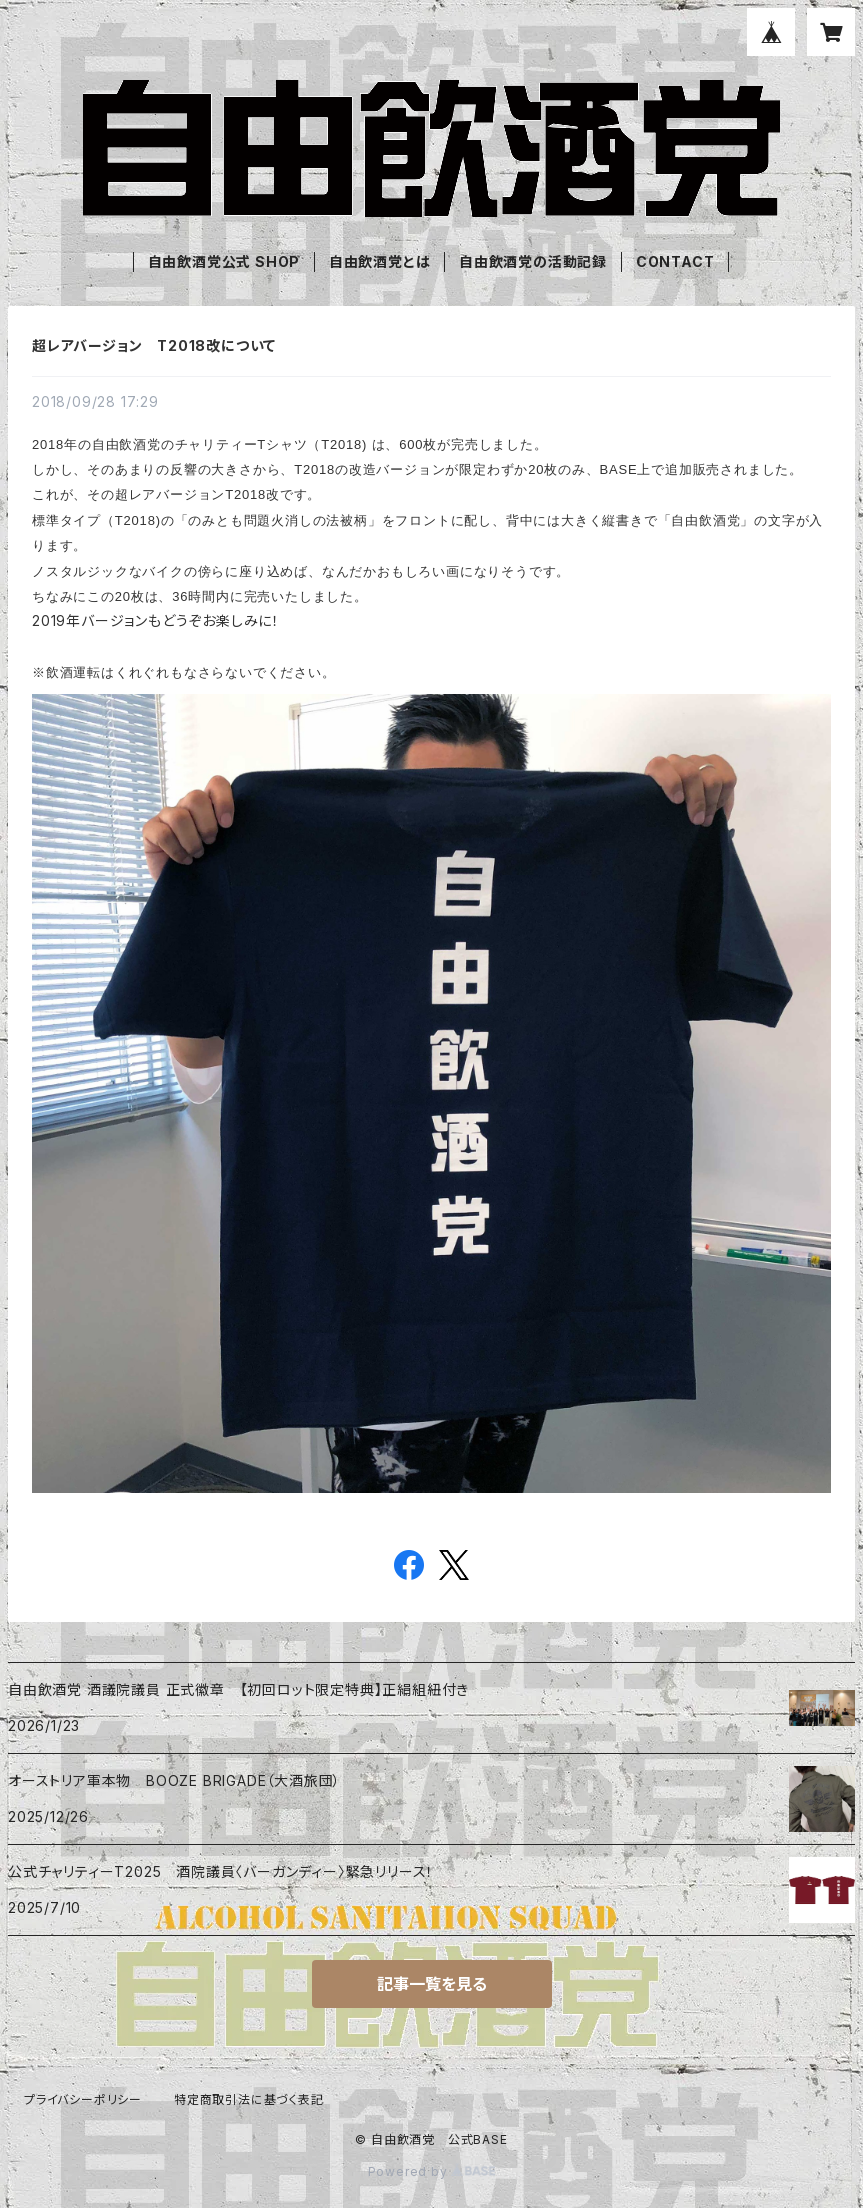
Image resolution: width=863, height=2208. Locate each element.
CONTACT (675, 261)
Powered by (432, 2171)
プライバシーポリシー (83, 2099)
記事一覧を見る (432, 1984)
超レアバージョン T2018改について (154, 345)
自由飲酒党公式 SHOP (224, 261)
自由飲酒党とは (380, 261)
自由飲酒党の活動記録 (533, 261)
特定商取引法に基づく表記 (249, 2099)
